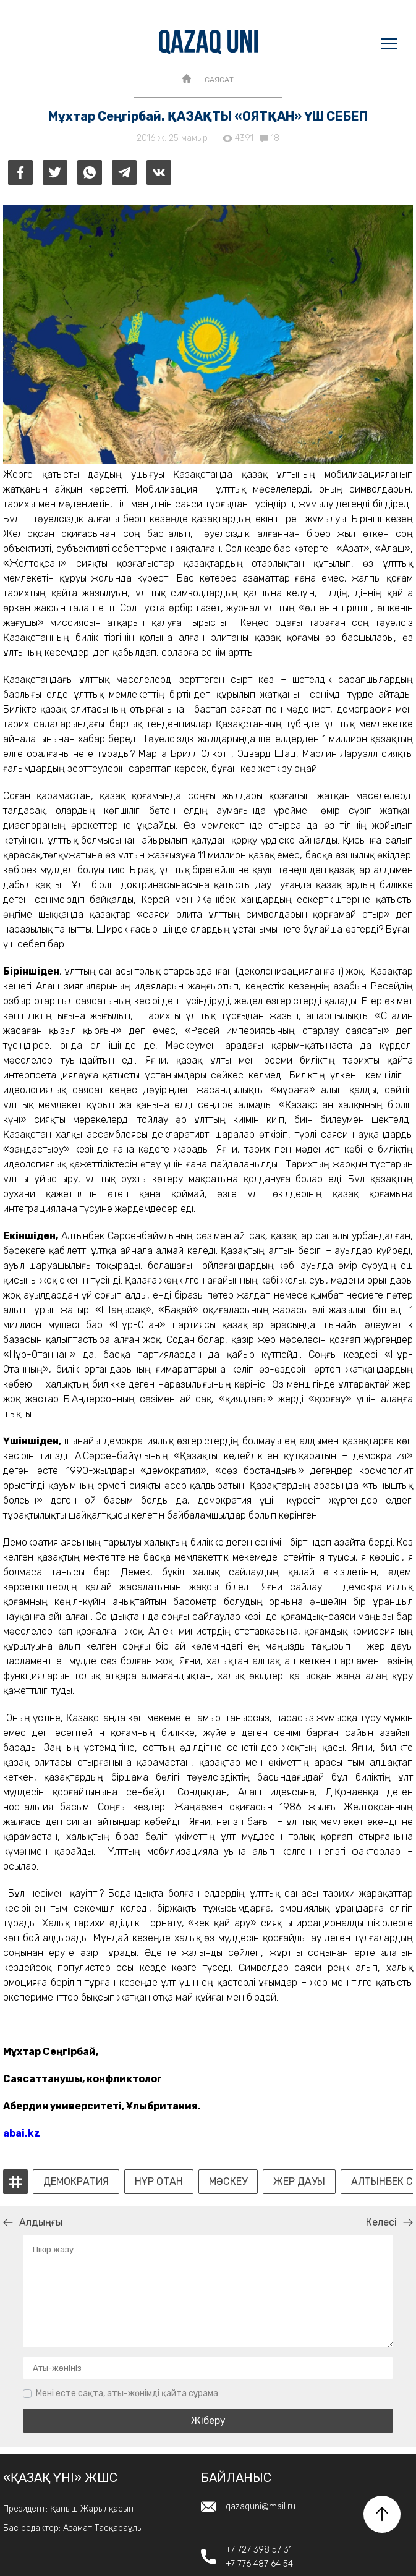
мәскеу (228, 2181)
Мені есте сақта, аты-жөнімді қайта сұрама (127, 2393)
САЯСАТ (219, 79)
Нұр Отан (159, 2181)
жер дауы (299, 2181)
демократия (76, 2181)
